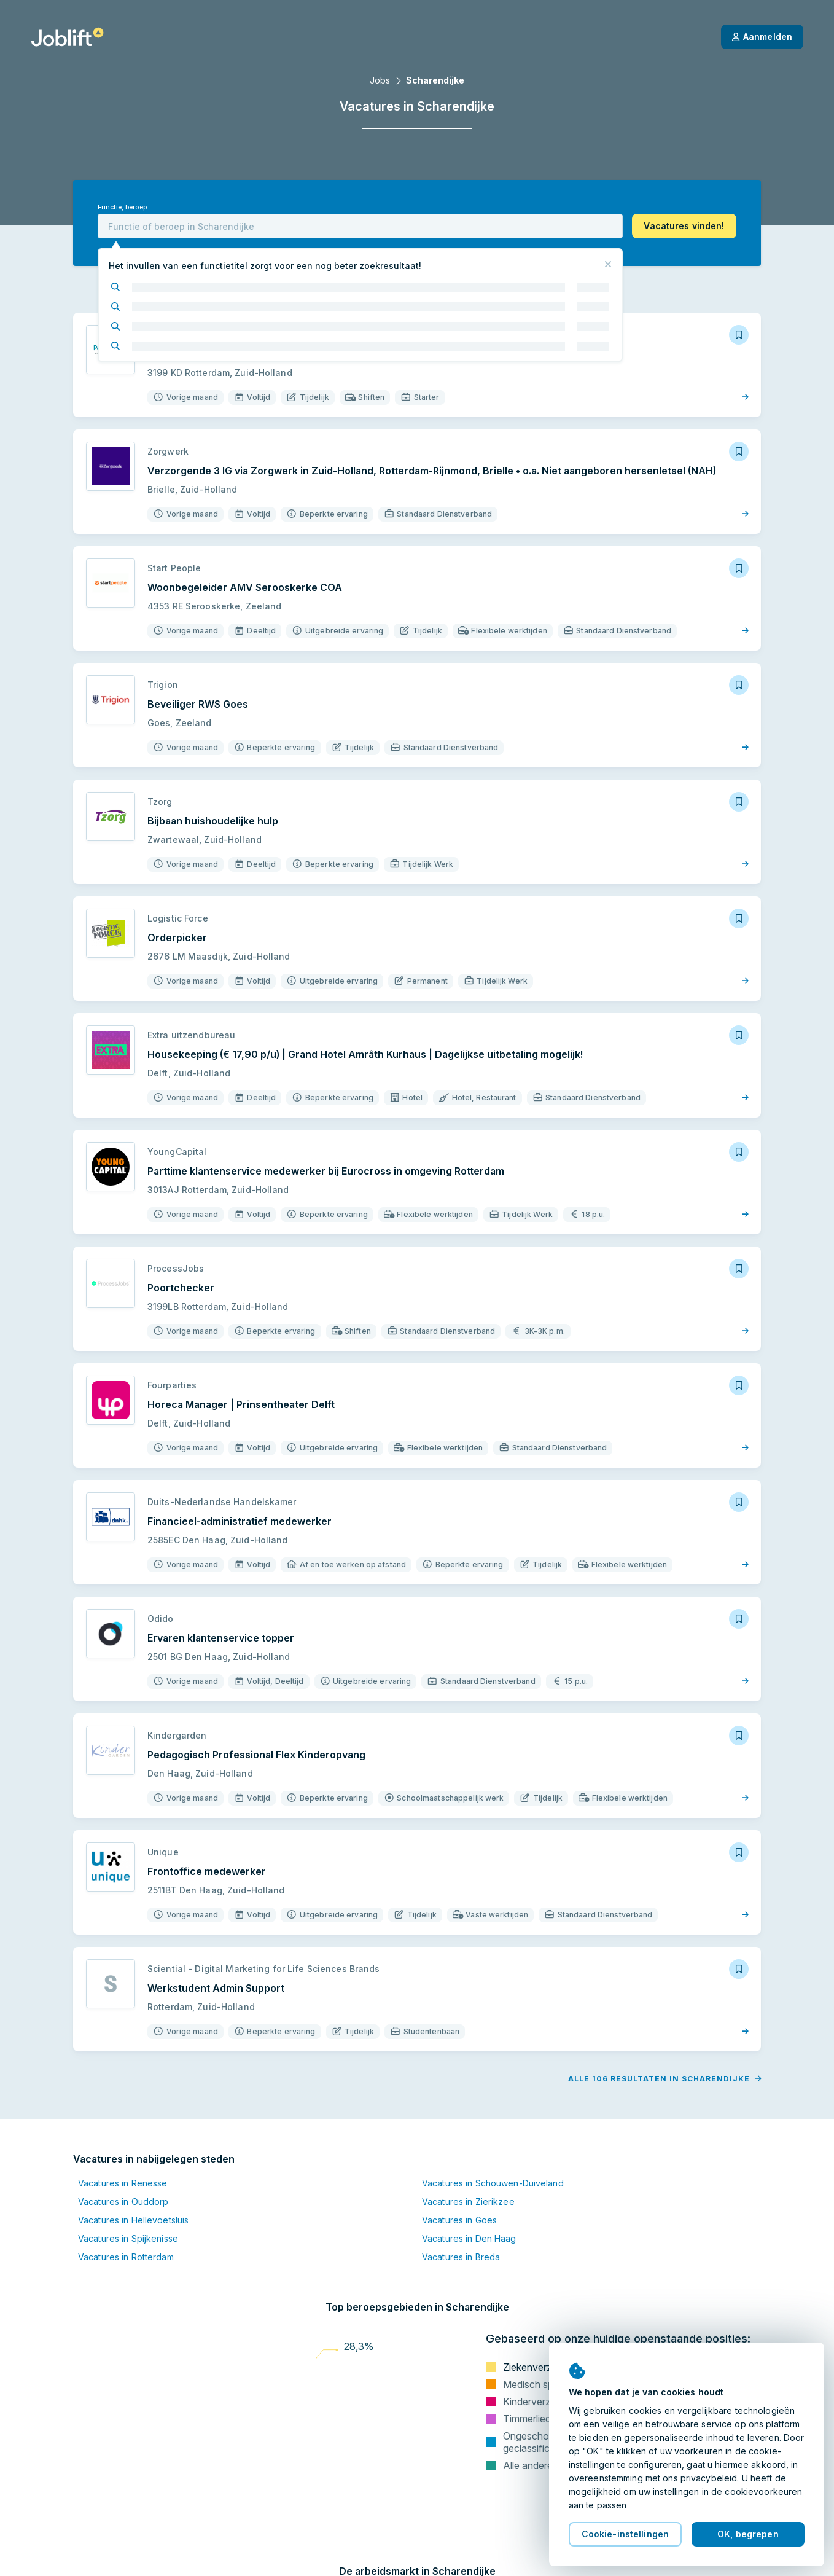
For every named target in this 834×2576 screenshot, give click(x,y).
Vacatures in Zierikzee (468, 2201)
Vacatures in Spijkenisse (128, 2238)
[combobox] (360, 226)
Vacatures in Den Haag (469, 2238)
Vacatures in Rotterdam (126, 2257)
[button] (684, 226)
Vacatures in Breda (461, 2257)
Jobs (380, 80)
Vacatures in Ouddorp (123, 2201)
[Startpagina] (67, 37)
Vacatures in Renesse (122, 2183)
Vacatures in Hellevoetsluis (133, 2220)
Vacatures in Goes (459, 2220)
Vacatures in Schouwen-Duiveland (493, 2183)
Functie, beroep (122, 207)
